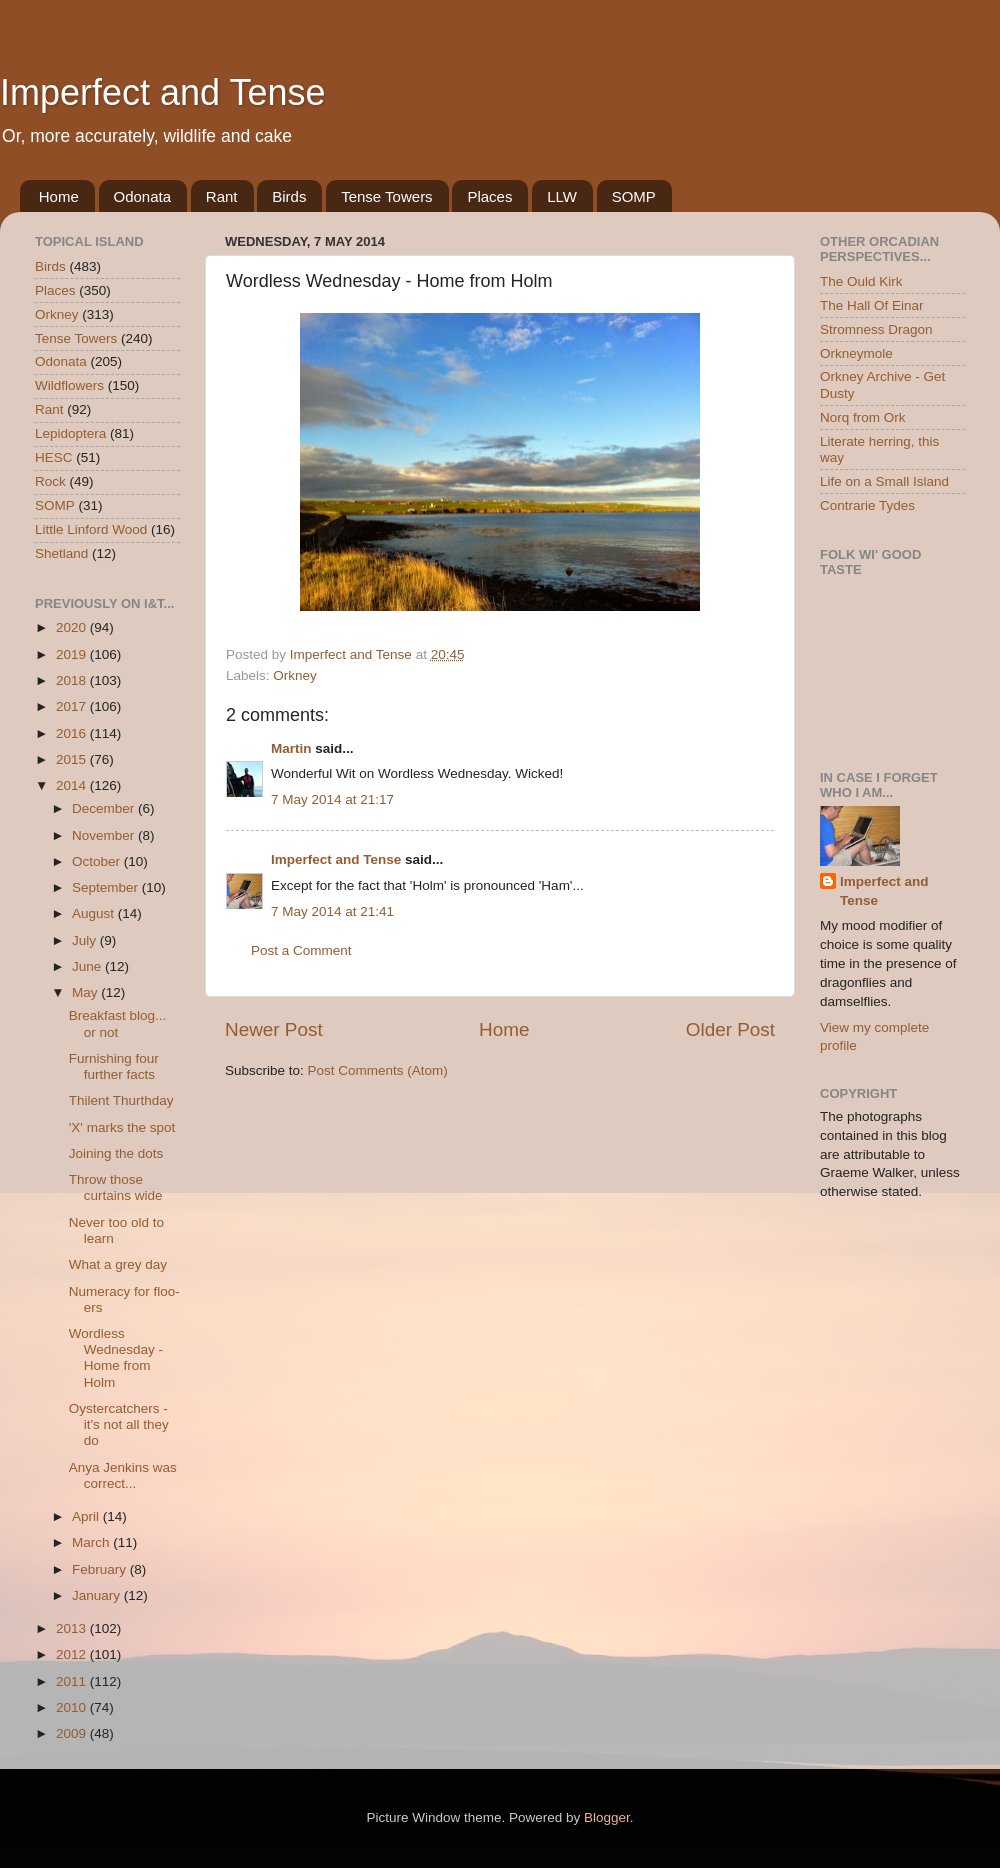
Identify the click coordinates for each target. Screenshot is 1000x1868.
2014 (73, 785)
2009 (73, 1733)
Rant (222, 196)
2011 (73, 1681)
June (88, 966)
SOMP (634, 196)
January (98, 1595)
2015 (73, 759)
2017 (73, 706)
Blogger (607, 1817)
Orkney (295, 675)
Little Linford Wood (91, 529)
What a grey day (118, 1264)
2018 (73, 680)
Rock (50, 481)
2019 (73, 654)
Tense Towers (386, 196)
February (101, 1569)
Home (59, 196)
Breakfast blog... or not (118, 1023)
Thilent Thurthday (121, 1100)
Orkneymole (856, 353)
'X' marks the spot (122, 1127)
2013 (73, 1628)
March (92, 1542)
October (98, 861)
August (95, 913)
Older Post (730, 1029)
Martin (291, 748)
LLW (562, 196)
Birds (289, 196)
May (86, 992)
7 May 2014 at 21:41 (332, 911)
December (105, 808)
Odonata (143, 196)
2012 (73, 1654)
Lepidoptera (70, 433)
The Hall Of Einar (872, 305)
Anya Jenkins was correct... (123, 1475)
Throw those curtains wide (116, 1187)
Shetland (61, 553)
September (107, 887)
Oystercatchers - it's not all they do (119, 1424)
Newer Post (274, 1029)
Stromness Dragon (876, 329)
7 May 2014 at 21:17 (332, 799)
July (86, 940)
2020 (73, 627)
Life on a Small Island (884, 481)
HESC (54, 457)
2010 (73, 1707)
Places (489, 196)
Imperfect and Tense (163, 92)
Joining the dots (116, 1153)
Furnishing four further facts (114, 1066)
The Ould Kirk (861, 281)
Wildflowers (69, 385)
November (105, 835)
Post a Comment (301, 950)
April (87, 1516)
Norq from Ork (863, 417)
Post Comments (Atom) (378, 1070)
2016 (73, 733)
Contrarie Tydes (867, 505)
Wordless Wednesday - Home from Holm (116, 1358)
